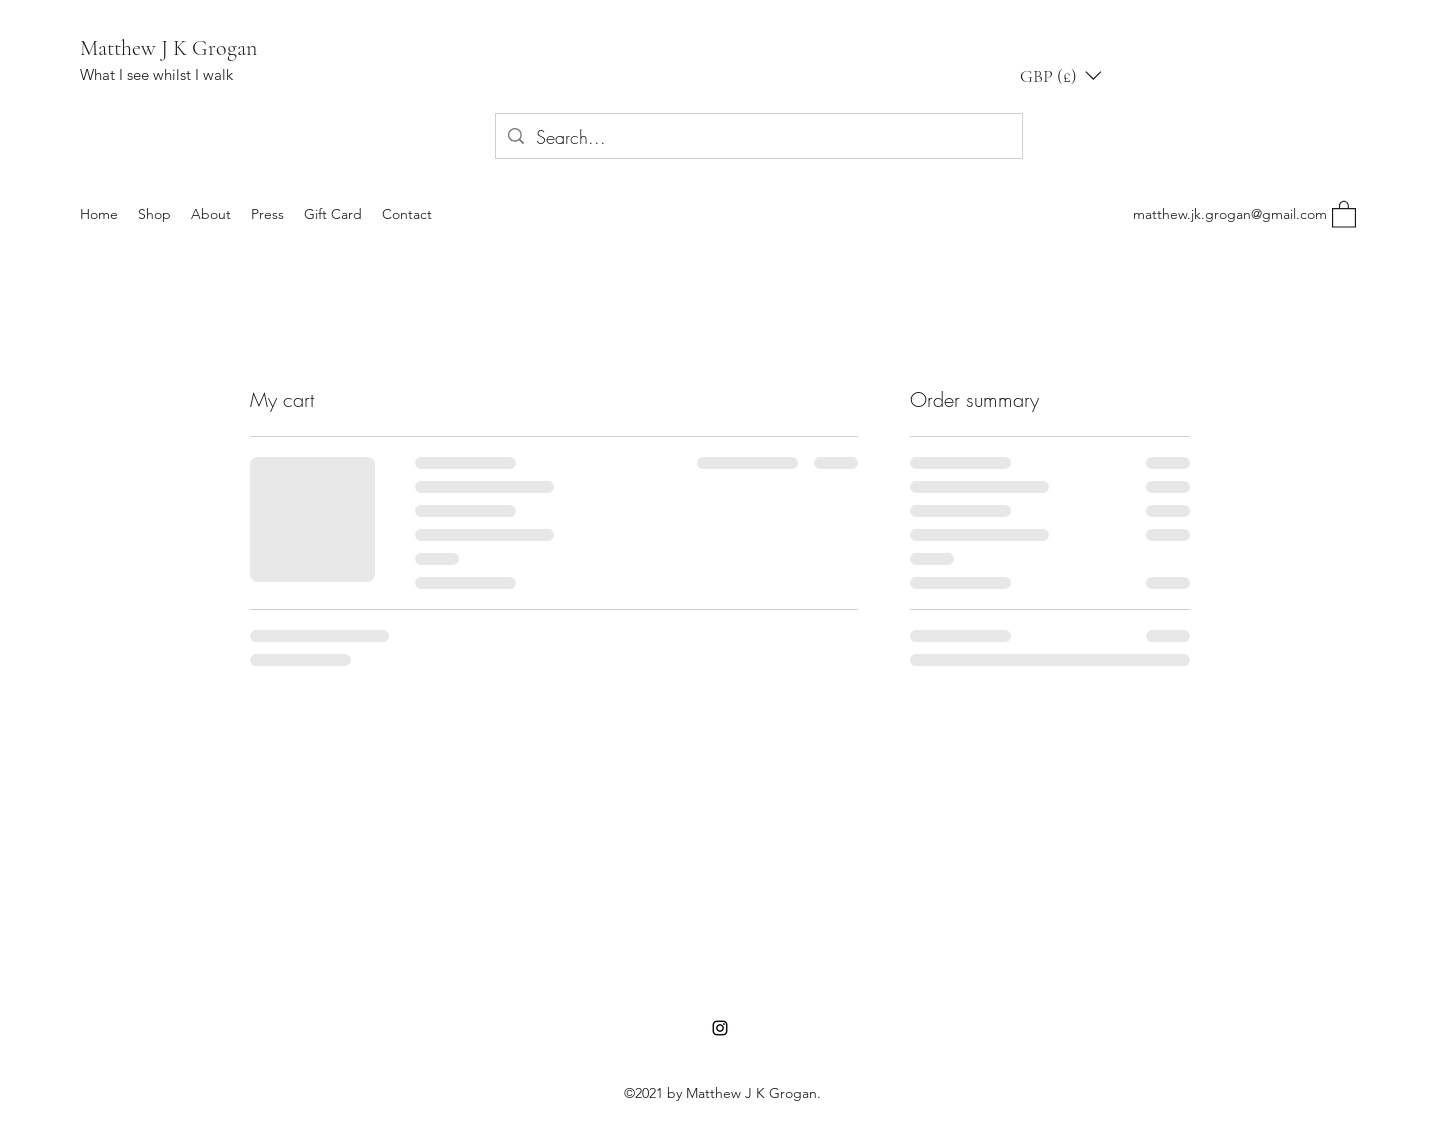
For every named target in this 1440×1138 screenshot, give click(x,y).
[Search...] (758, 138)
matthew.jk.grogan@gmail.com (1230, 214)
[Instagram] (720, 1028)
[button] (1061, 75)
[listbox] (1061, 75)
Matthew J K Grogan (168, 48)
